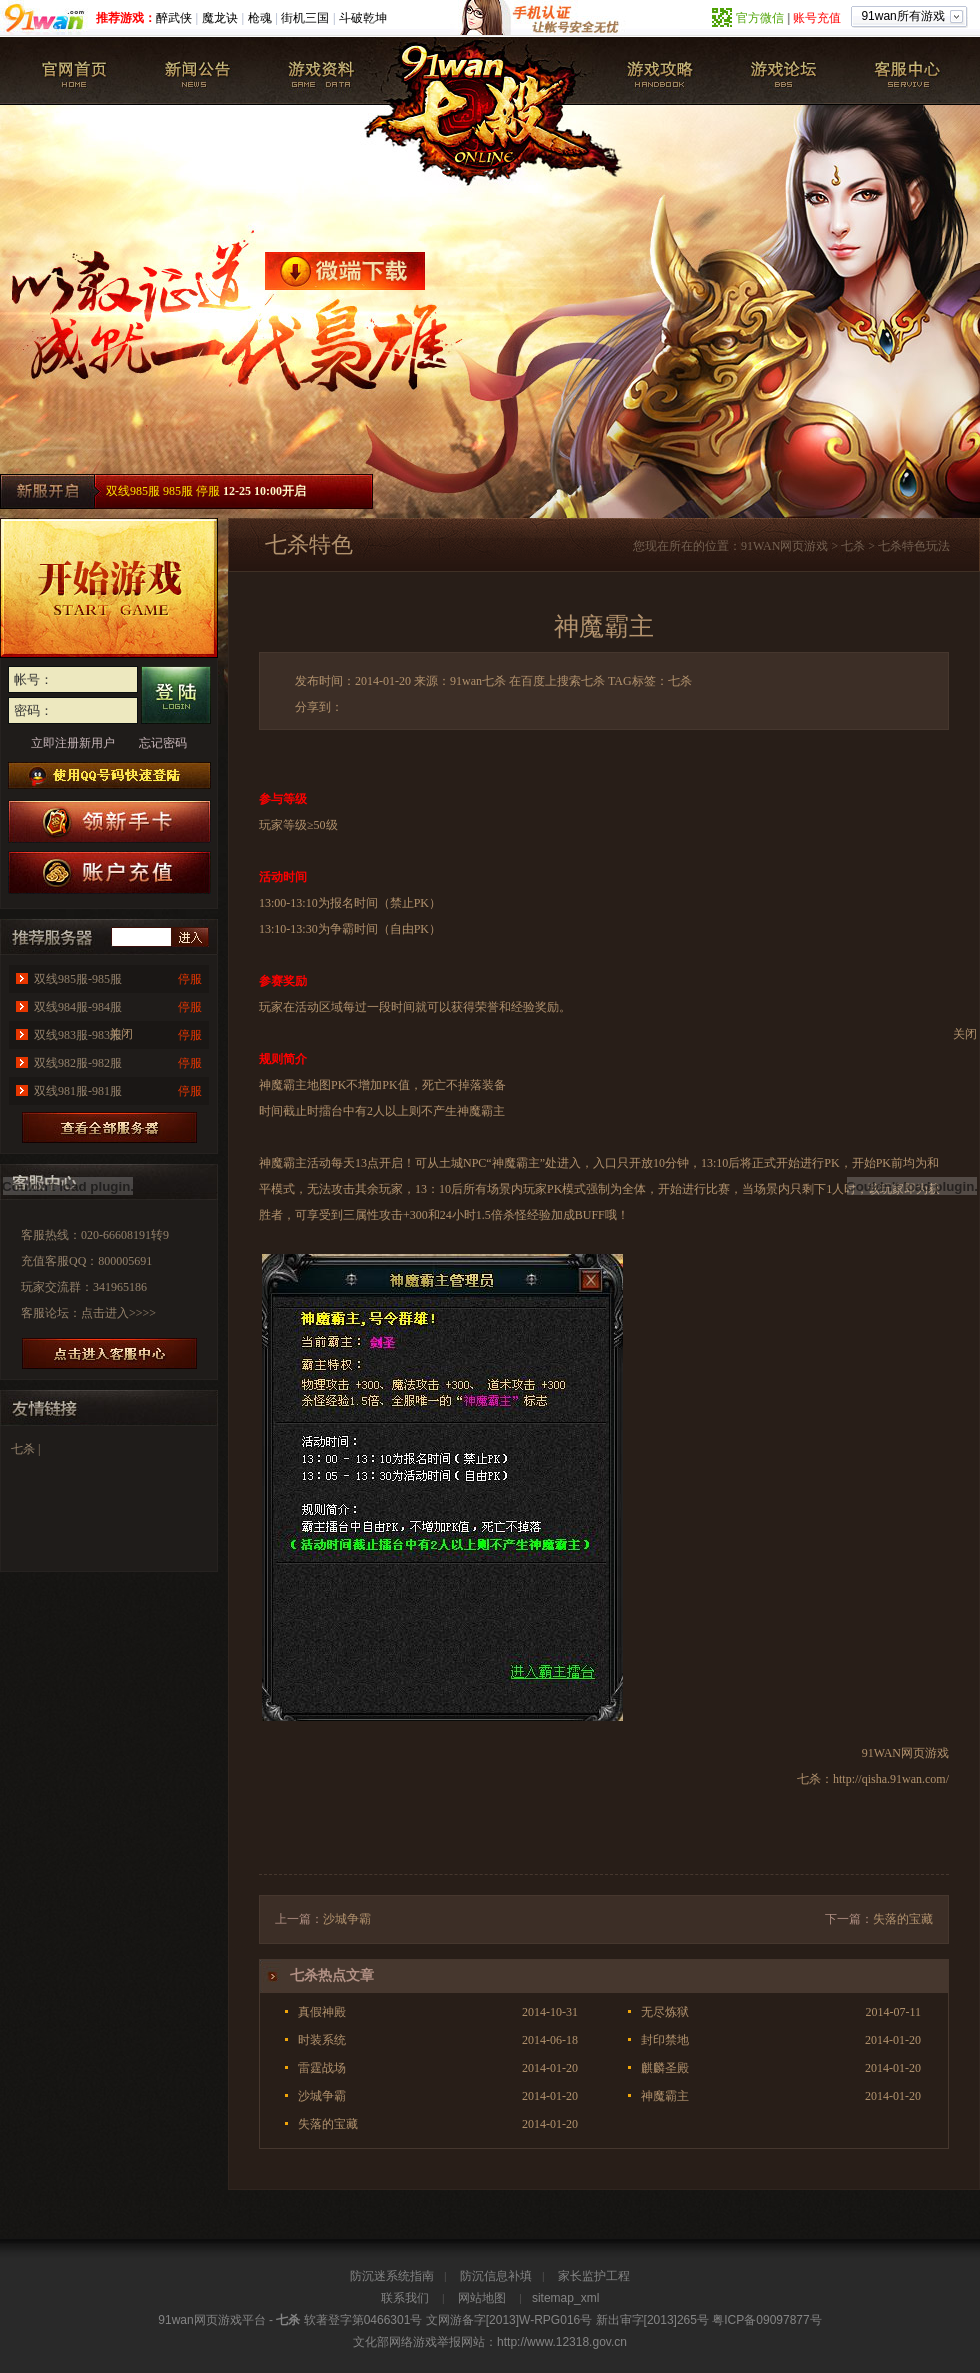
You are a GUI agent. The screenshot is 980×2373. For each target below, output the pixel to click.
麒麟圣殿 (665, 2068)
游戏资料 (321, 71)
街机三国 (305, 18)
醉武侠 (174, 18)
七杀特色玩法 (914, 546)
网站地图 (482, 2298)
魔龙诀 (220, 18)
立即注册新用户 (73, 743)
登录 (176, 695)
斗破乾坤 (363, 18)
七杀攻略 (660, 71)
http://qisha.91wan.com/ (891, 1779)
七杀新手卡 (109, 821)
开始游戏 (109, 588)
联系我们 (405, 2298)
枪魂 (260, 18)
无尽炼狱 (665, 2012)
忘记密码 (163, 743)
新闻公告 (198, 71)
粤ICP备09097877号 (766, 2320)
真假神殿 (322, 2012)
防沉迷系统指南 (392, 2276)
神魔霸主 (665, 2096)
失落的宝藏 (903, 1919)
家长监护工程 (594, 2276)
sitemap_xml (565, 2298)
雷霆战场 (322, 2068)
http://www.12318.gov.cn (562, 2342)
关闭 (965, 1034)
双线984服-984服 (78, 1007)
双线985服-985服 (78, 979)
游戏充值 (109, 872)
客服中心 (906, 71)
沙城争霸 (347, 1919)
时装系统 (322, 2040)
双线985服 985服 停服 (163, 491)
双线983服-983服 (78, 1035)
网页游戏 (804, 546)
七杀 (75, 71)
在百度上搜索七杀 (557, 681)
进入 (190, 937)
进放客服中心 (109, 1353)
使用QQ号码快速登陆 (109, 775)
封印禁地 (665, 2040)
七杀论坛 (783, 71)
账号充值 (817, 18)
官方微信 (760, 18)
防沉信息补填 (496, 2276)
